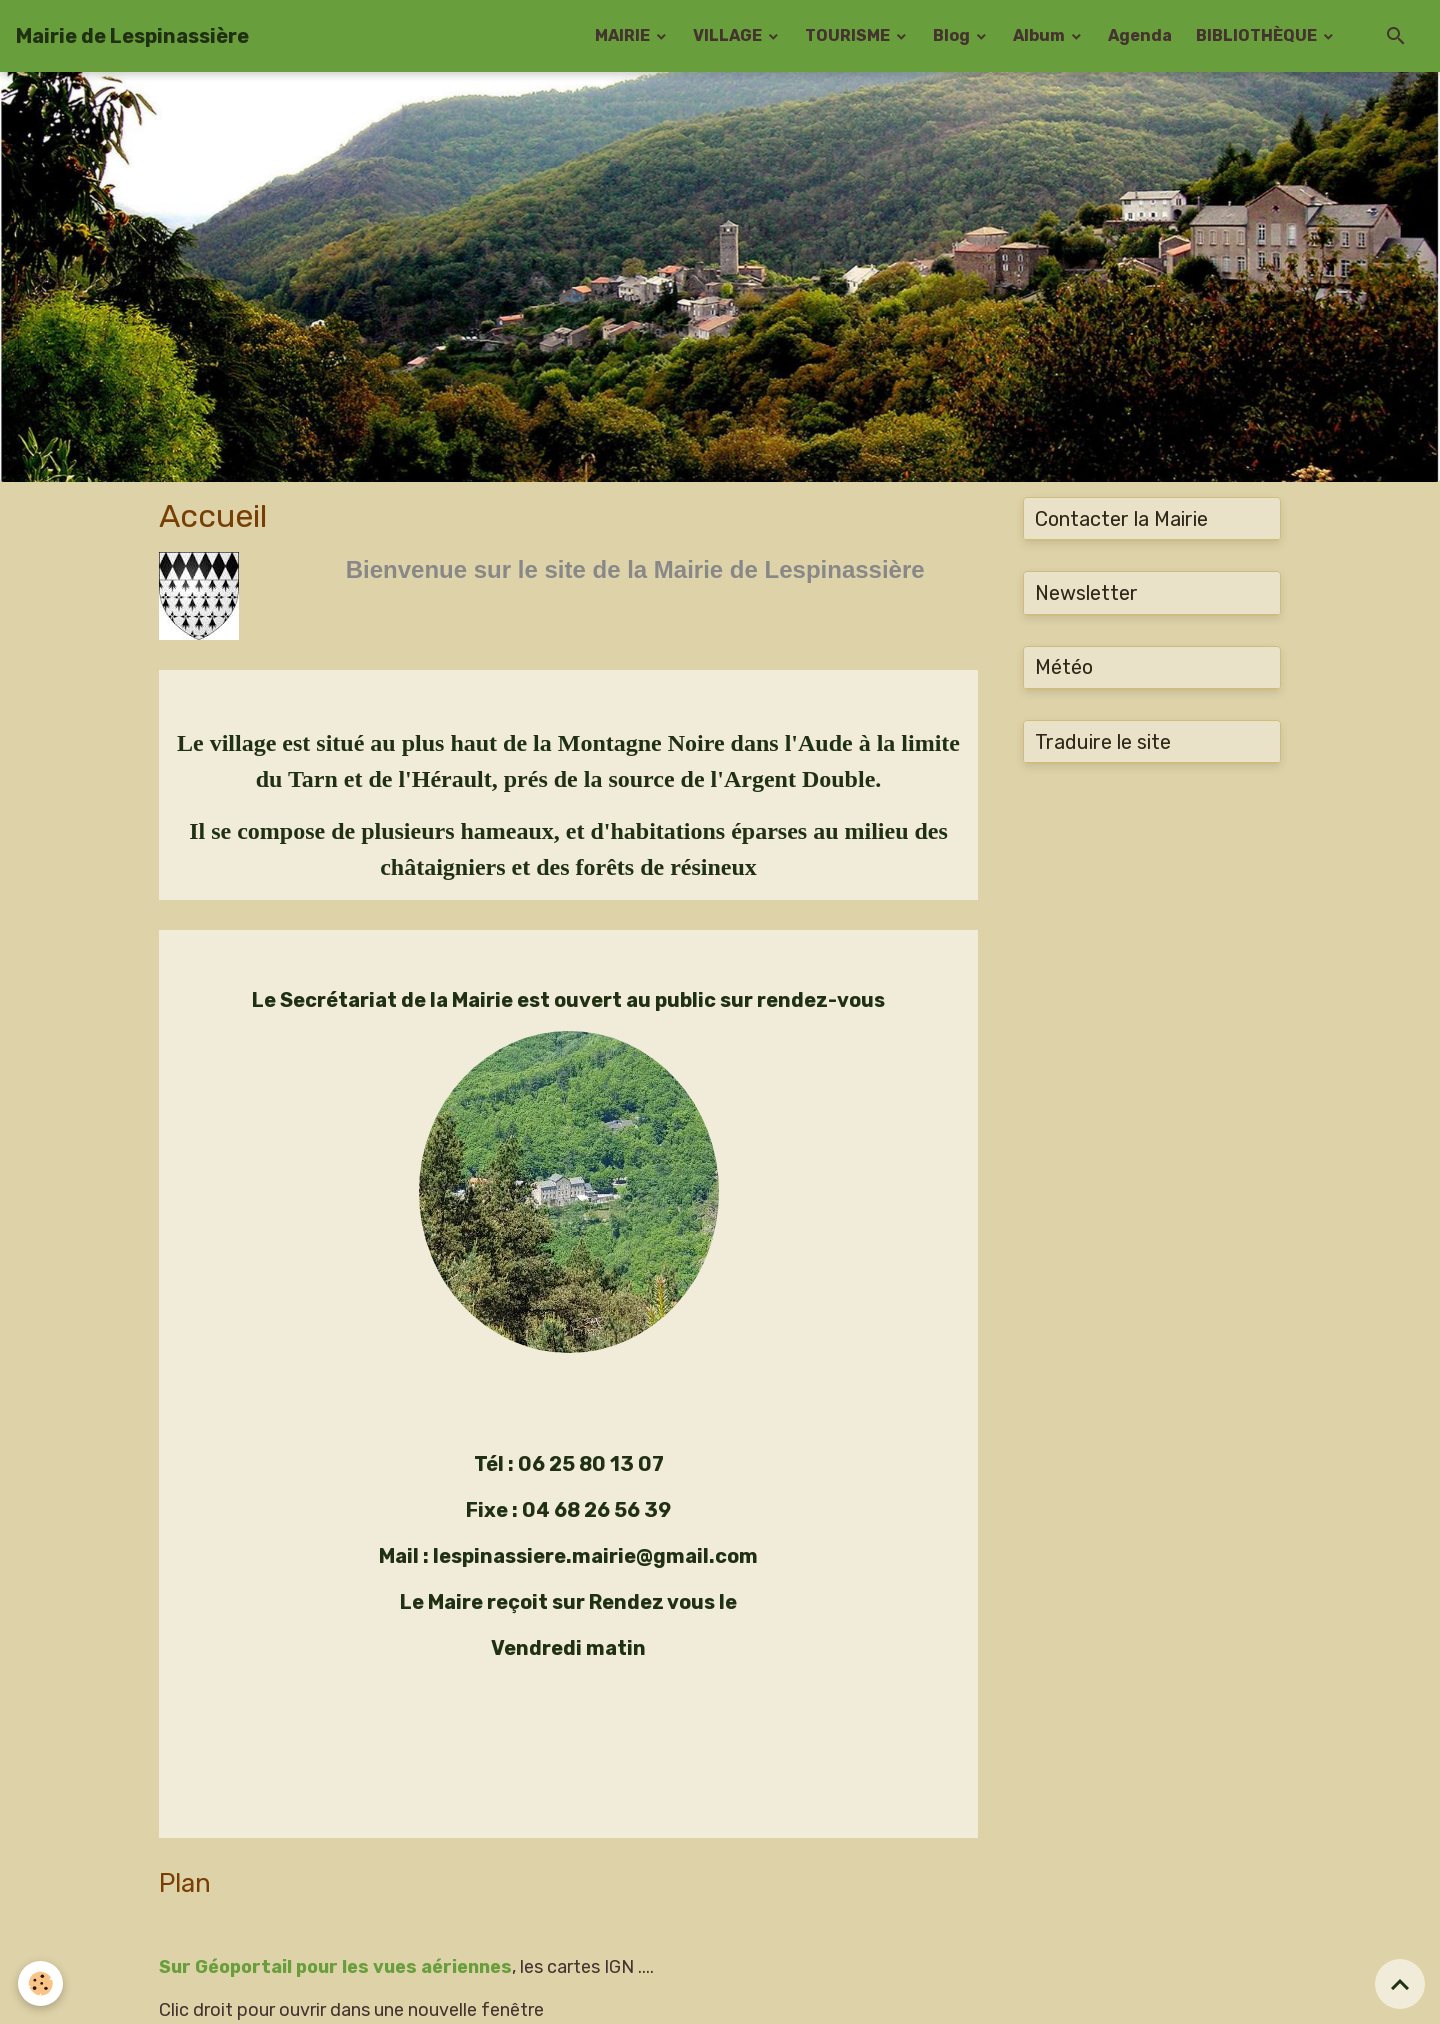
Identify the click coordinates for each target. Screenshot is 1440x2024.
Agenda (1140, 35)
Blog (953, 35)
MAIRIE (624, 35)
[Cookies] (42, 1982)
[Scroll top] (1400, 1984)
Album (1040, 35)
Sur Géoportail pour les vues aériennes (335, 1967)
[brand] (132, 36)
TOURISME (849, 35)
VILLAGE (729, 35)
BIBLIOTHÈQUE (1258, 35)
